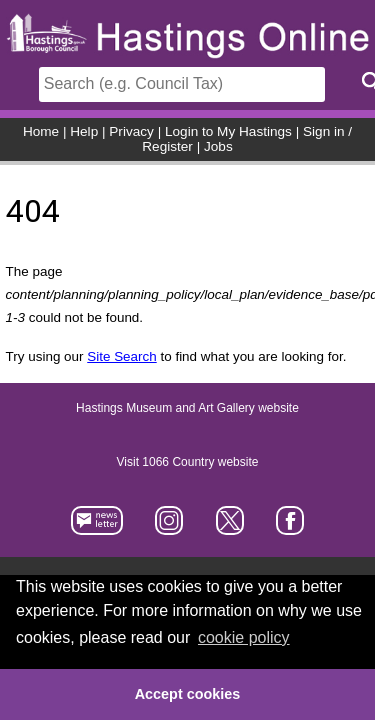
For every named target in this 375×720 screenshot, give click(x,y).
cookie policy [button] (244, 637)
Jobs (218, 146)
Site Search (121, 356)
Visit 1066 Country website (188, 462)
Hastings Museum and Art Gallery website (187, 408)
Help (84, 131)
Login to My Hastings (228, 131)
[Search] (182, 84)
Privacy (131, 131)
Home (41, 131)
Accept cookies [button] (188, 694)
